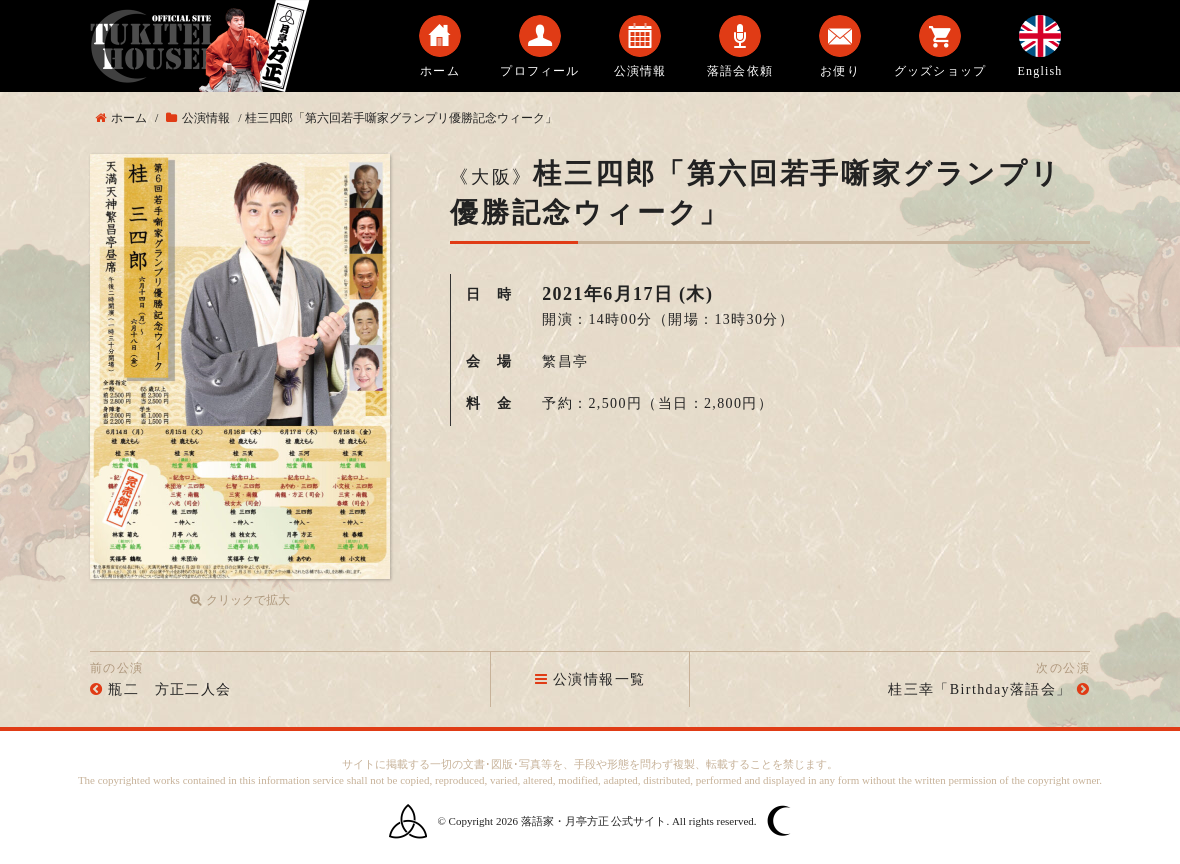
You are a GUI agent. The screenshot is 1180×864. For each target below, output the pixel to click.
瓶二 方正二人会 (169, 689)
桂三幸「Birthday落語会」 (979, 689)
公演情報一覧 (590, 679)
